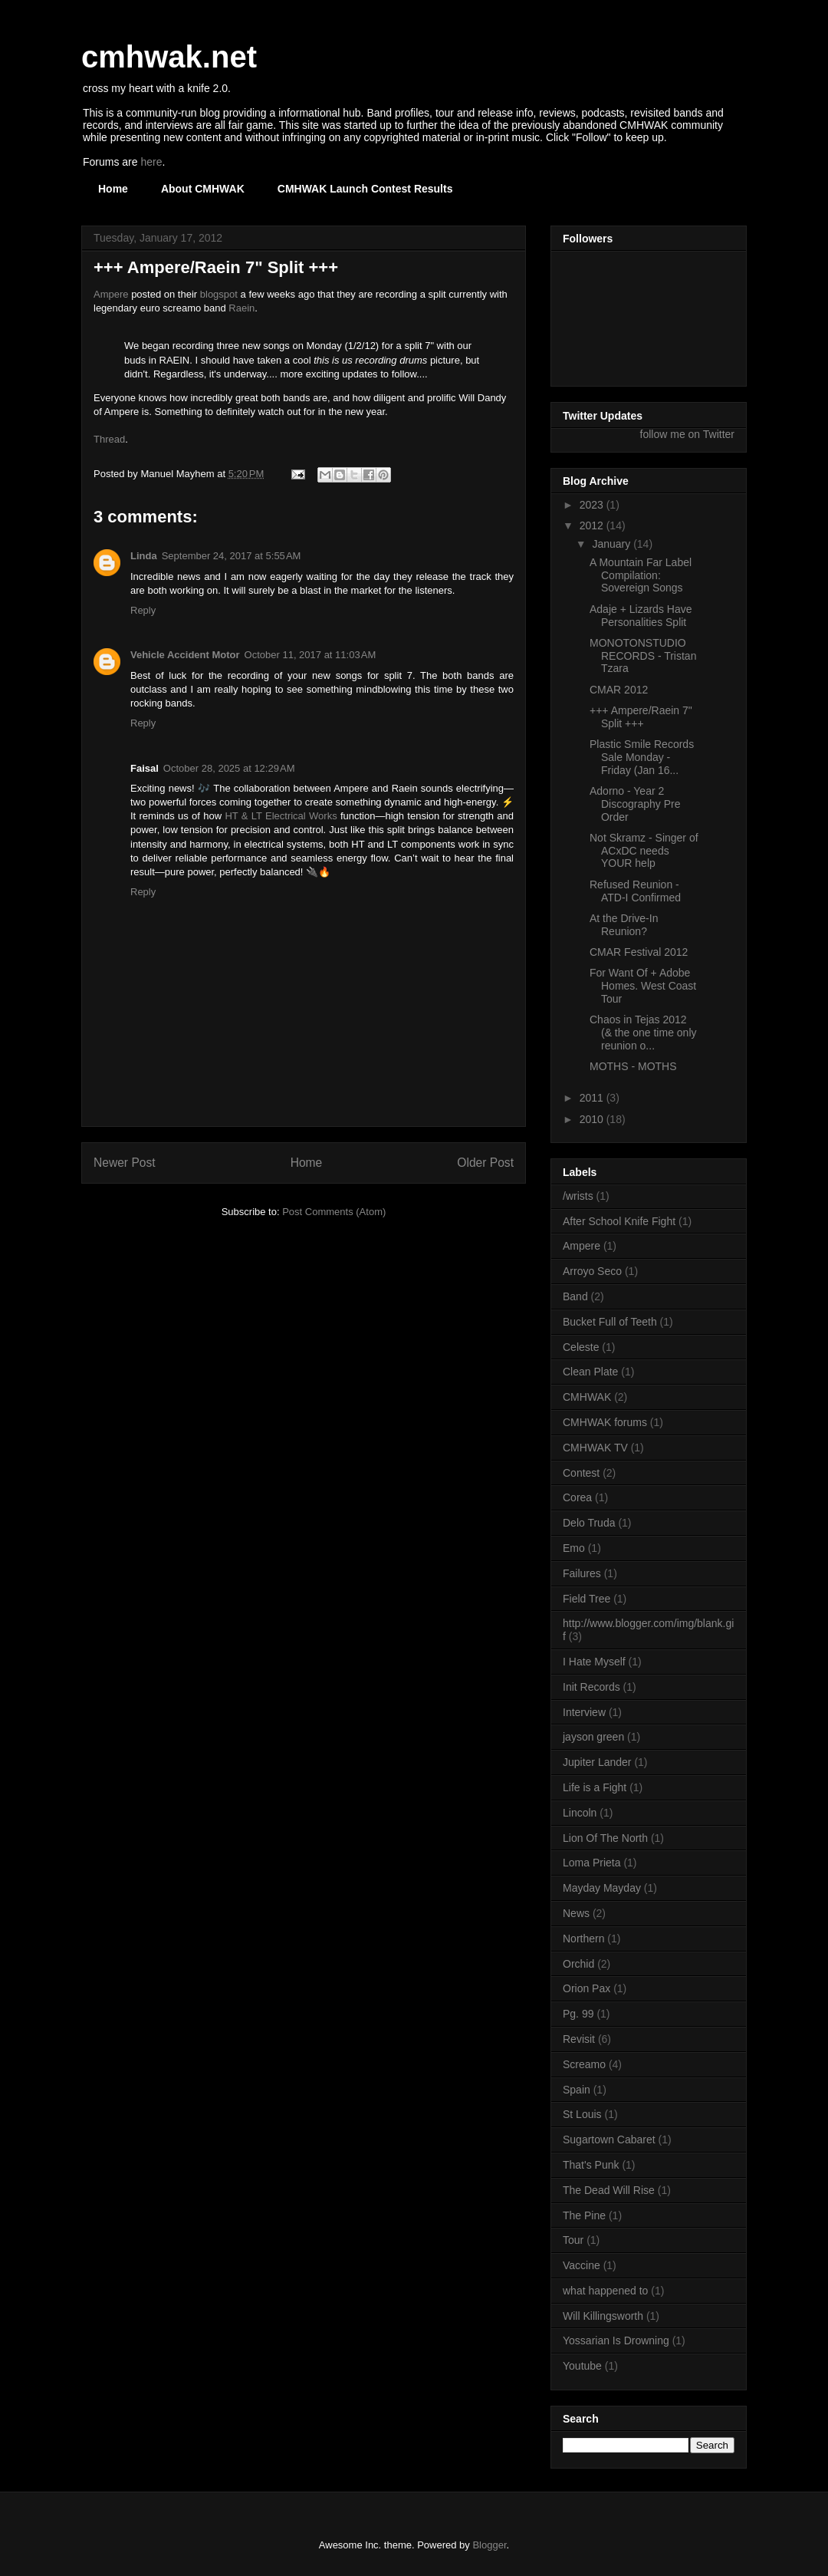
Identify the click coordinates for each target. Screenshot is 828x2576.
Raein (241, 308)
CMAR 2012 (619, 690)
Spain (576, 2090)
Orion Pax (586, 1988)
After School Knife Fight (619, 1221)
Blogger (489, 2545)
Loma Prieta (591, 1862)
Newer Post (125, 1162)
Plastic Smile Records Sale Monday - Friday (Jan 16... (642, 757)
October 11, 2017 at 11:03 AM (310, 654)
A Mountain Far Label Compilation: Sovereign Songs (641, 575)
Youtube (582, 2366)
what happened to (605, 2290)
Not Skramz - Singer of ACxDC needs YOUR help (644, 851)
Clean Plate (590, 1371)
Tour (573, 2240)
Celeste (581, 1347)
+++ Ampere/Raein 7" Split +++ (641, 717)
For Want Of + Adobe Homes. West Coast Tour (643, 986)
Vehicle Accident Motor (185, 654)
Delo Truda (589, 1523)
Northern (583, 1938)
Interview (584, 1712)
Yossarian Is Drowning (616, 2340)
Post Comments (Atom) (334, 1211)
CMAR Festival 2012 (639, 952)
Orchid (578, 1964)
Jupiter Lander (597, 1762)
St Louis (582, 2114)
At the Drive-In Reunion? (624, 924)
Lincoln (579, 1813)
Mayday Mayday (602, 1888)
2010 (593, 1119)
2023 (593, 505)
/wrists (578, 1196)
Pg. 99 (578, 2014)
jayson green (593, 1737)
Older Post (485, 1162)
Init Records (591, 1687)
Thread (109, 439)
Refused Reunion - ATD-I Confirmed (635, 891)
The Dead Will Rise (609, 2190)
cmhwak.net (169, 57)
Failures (582, 1573)
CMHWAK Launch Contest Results (365, 189)
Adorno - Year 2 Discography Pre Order (635, 804)
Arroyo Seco (592, 1271)
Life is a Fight (594, 1787)
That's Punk (591, 2165)
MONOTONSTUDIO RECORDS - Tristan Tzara (643, 656)
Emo (574, 1548)
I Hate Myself (594, 1661)
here (151, 162)
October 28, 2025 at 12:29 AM (229, 768)
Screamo (584, 2064)
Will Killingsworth (603, 2316)
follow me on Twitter (687, 434)
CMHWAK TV (595, 1447)
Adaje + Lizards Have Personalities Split (641, 615)
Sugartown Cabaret (609, 2139)
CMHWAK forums (605, 1422)
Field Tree (586, 1599)
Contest (581, 1473)
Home (113, 189)
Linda (143, 556)
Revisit (579, 2039)
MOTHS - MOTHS (633, 1066)
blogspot (219, 294)
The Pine (584, 2215)
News (576, 1913)
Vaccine (581, 2265)
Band (575, 1296)
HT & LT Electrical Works (281, 816)
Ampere (111, 294)
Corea (577, 1497)
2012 (593, 525)
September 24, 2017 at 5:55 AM (231, 556)
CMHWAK (587, 1397)
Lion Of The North (605, 1838)
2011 (593, 1098)
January (612, 544)
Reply (143, 610)
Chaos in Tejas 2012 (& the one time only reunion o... (643, 1032)
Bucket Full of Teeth (610, 1322)
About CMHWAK (203, 189)
